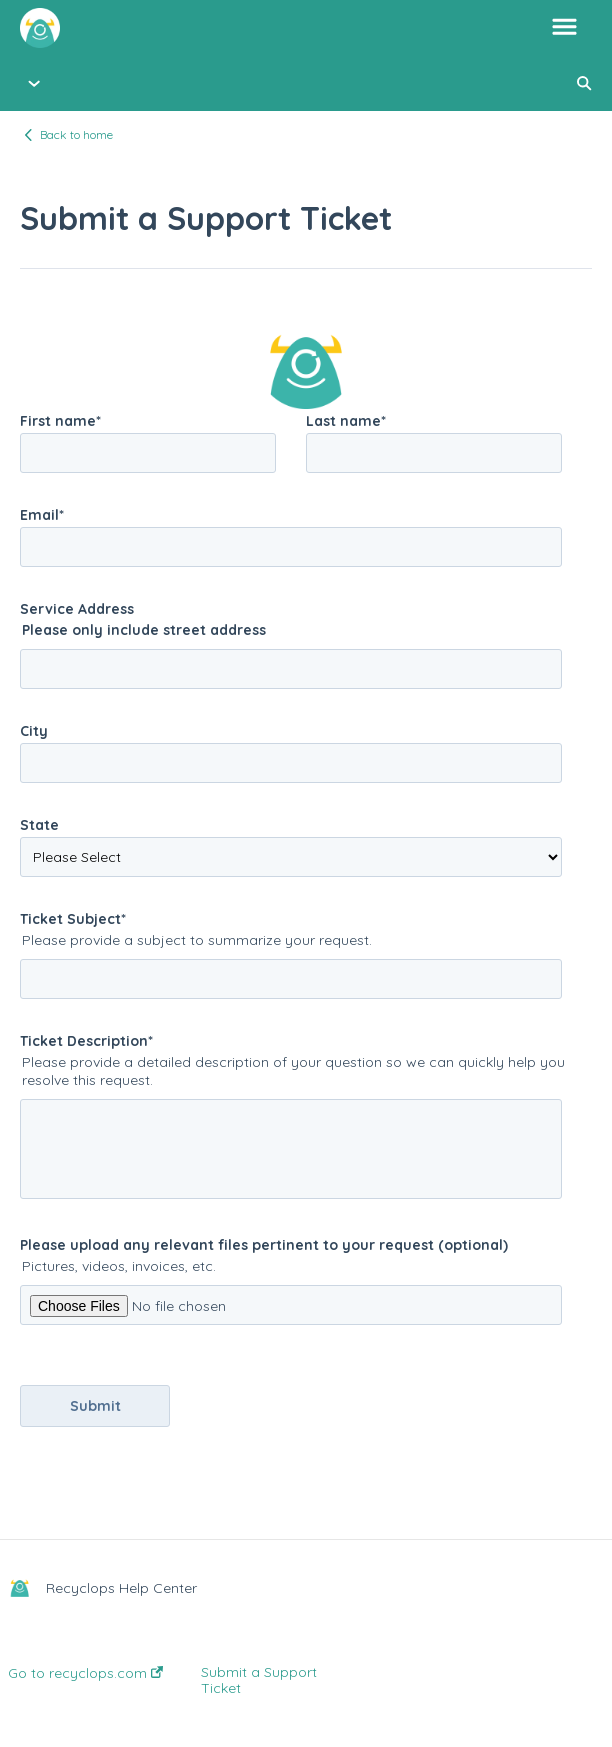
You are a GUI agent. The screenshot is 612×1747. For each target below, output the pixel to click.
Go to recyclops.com (85, 1673)
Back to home (76, 134)
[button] (564, 28)
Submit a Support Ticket (259, 1680)
